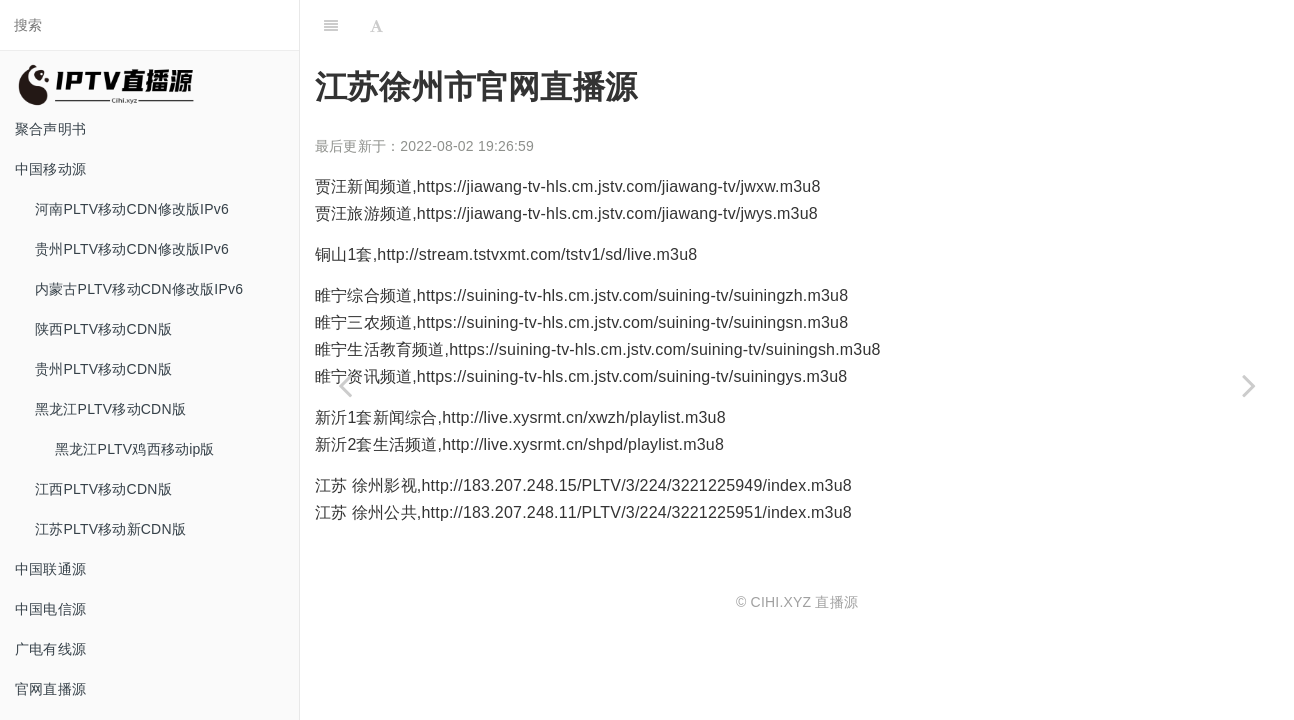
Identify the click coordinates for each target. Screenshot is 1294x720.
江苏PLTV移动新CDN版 (110, 529)
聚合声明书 (50, 129)
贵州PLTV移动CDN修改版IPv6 (132, 249)
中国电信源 (50, 609)
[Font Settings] (376, 25)
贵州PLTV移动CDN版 (103, 369)
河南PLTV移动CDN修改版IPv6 (132, 209)
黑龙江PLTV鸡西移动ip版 (135, 449)
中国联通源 (50, 569)
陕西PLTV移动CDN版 (103, 329)
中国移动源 (50, 169)
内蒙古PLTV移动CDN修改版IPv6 (139, 289)
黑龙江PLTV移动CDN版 (110, 409)
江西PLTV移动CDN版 (103, 489)
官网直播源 (50, 689)
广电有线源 (50, 649)
